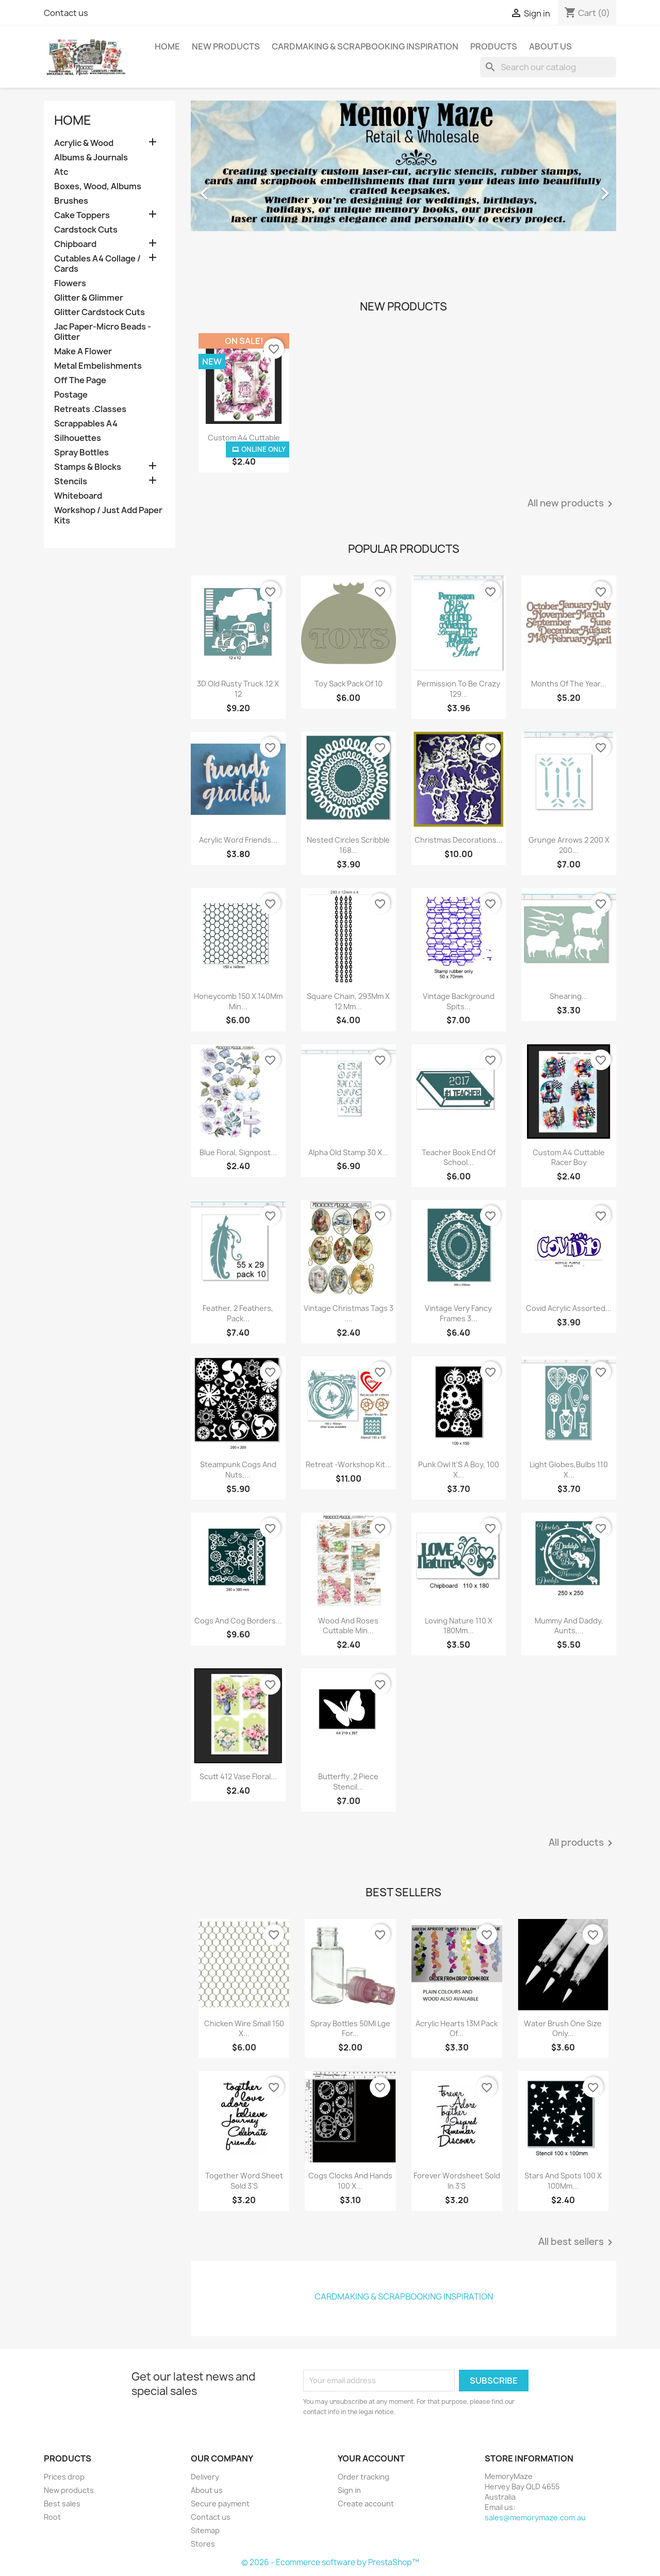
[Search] (548, 67)
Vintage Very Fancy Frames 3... (458, 1313)
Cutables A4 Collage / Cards (97, 263)
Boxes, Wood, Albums (97, 186)
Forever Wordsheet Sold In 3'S (457, 2181)
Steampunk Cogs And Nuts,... (238, 1469)
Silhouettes (77, 438)
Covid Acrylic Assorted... (569, 1308)
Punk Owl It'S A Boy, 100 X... (458, 1469)
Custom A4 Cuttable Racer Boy (569, 1157)
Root (52, 2517)
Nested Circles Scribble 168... (348, 845)
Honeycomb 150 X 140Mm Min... (238, 1001)
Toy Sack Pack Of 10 (349, 683)
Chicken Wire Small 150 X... (244, 2029)
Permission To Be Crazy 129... (458, 689)
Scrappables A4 (86, 423)
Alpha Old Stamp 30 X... (348, 1152)
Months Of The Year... (568, 683)
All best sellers (577, 2242)
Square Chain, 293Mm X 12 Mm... (348, 1001)
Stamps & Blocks (87, 467)
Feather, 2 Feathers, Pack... (238, 1313)
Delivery (205, 2477)
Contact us (66, 13)
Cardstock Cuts (86, 229)
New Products (226, 46)
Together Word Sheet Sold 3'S (244, 2181)
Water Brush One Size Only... (563, 2029)
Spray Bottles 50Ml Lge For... (350, 2029)
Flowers (70, 283)
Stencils (70, 481)
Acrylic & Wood (83, 143)
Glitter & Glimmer (88, 297)
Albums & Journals (91, 157)
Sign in (349, 2490)
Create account (366, 2503)
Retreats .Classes (90, 409)
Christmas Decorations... (459, 840)
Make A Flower (83, 351)
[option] (403, 188)
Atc (61, 172)
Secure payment (220, 2503)
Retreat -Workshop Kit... (348, 1464)
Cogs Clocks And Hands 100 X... (350, 2181)
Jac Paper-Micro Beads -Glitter (102, 331)
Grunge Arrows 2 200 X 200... (569, 845)
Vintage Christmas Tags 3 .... (348, 1313)
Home (167, 46)
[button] (223, 188)
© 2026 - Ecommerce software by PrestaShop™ (330, 2562)
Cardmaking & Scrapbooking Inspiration (365, 46)
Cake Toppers (82, 215)
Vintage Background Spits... (458, 1001)
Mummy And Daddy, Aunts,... (569, 1626)
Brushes (71, 200)
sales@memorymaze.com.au (535, 2517)
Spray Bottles (81, 452)
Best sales (62, 2503)
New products (69, 2490)
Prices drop (64, 2477)
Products (493, 46)
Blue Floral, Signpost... (238, 1152)
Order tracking (363, 2477)
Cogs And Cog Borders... (238, 1621)
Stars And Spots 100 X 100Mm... (563, 2181)
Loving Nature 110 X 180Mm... (458, 1626)
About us (550, 46)
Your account (371, 2458)
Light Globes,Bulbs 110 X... (569, 1469)
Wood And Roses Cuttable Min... (348, 1626)
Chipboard (75, 244)
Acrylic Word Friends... (238, 840)
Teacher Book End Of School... (459, 1157)
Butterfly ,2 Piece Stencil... (348, 1781)
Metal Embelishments (98, 365)
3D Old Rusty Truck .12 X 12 (238, 689)
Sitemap (205, 2530)
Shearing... (569, 996)
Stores (203, 2544)
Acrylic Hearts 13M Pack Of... (457, 2029)
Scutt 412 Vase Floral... (238, 1776)
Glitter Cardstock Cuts (99, 312)
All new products (571, 504)
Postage (71, 394)
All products (582, 1843)
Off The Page (80, 380)
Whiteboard (78, 495)
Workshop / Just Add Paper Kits (108, 515)
